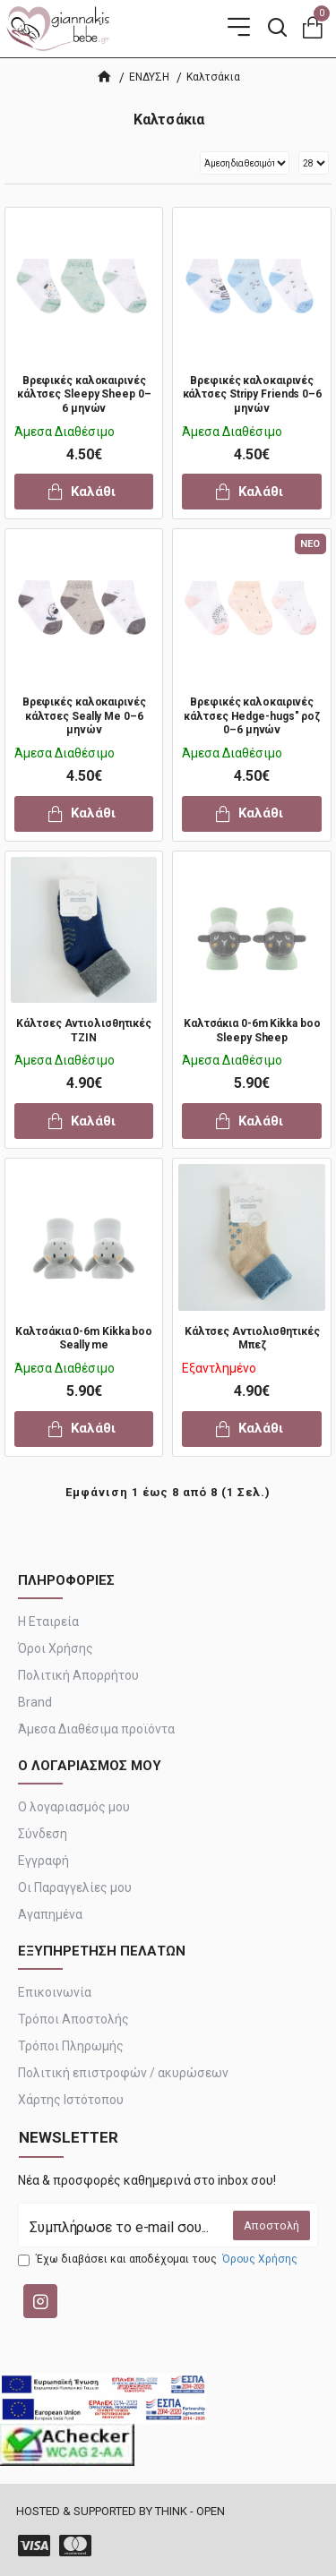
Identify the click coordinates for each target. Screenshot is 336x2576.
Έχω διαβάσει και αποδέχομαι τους (159, 2259)
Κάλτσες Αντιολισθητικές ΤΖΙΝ (83, 1030)
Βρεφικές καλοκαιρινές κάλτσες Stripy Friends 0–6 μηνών (252, 394)
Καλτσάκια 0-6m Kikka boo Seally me (83, 1338)
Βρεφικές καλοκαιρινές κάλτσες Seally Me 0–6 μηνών (84, 716)
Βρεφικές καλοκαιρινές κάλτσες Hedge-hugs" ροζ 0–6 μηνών (252, 716)
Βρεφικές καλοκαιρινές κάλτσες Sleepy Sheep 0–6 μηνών (84, 394)
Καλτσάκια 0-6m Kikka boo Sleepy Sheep (252, 1030)
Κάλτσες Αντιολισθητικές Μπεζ (252, 1338)
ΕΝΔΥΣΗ (149, 77)
